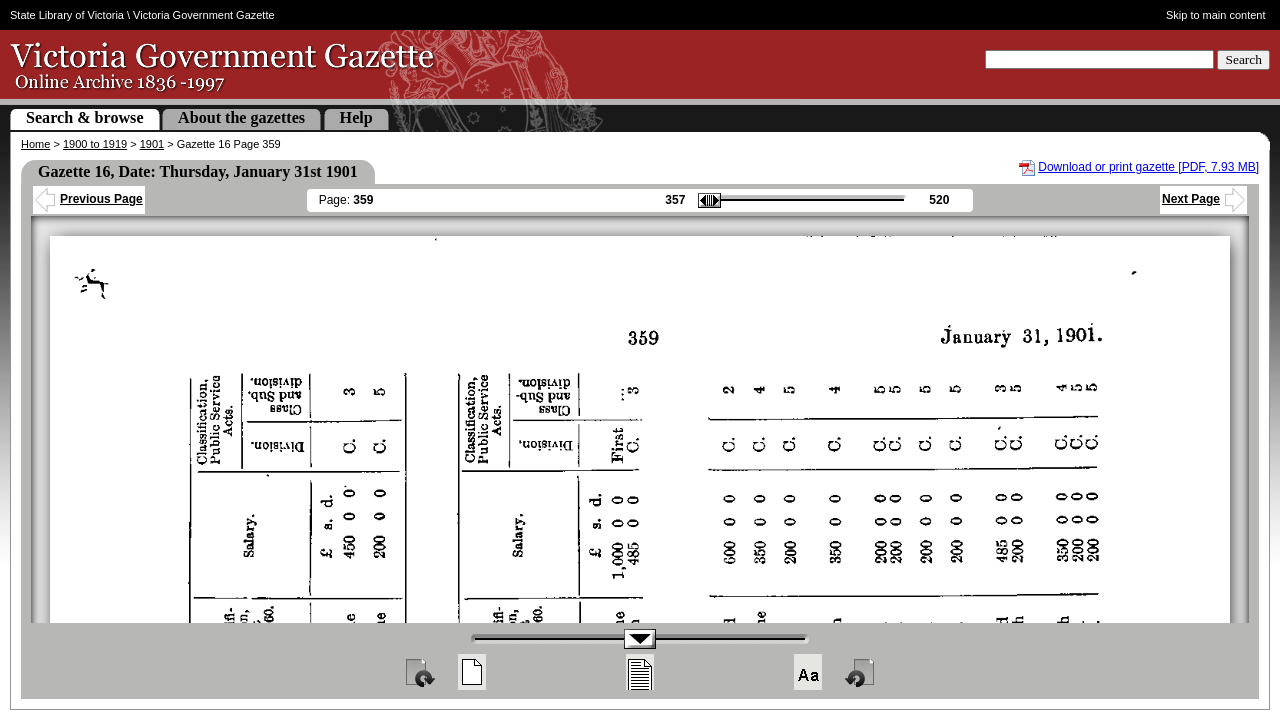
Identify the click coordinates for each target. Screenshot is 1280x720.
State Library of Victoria (67, 15)
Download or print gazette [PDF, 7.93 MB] (1148, 167)
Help (356, 117)
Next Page (1203, 199)
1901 (152, 144)
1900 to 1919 (95, 144)
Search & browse (85, 117)
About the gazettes (241, 117)
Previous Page (89, 199)
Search (1243, 59)
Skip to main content (1216, 15)
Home (35, 144)
